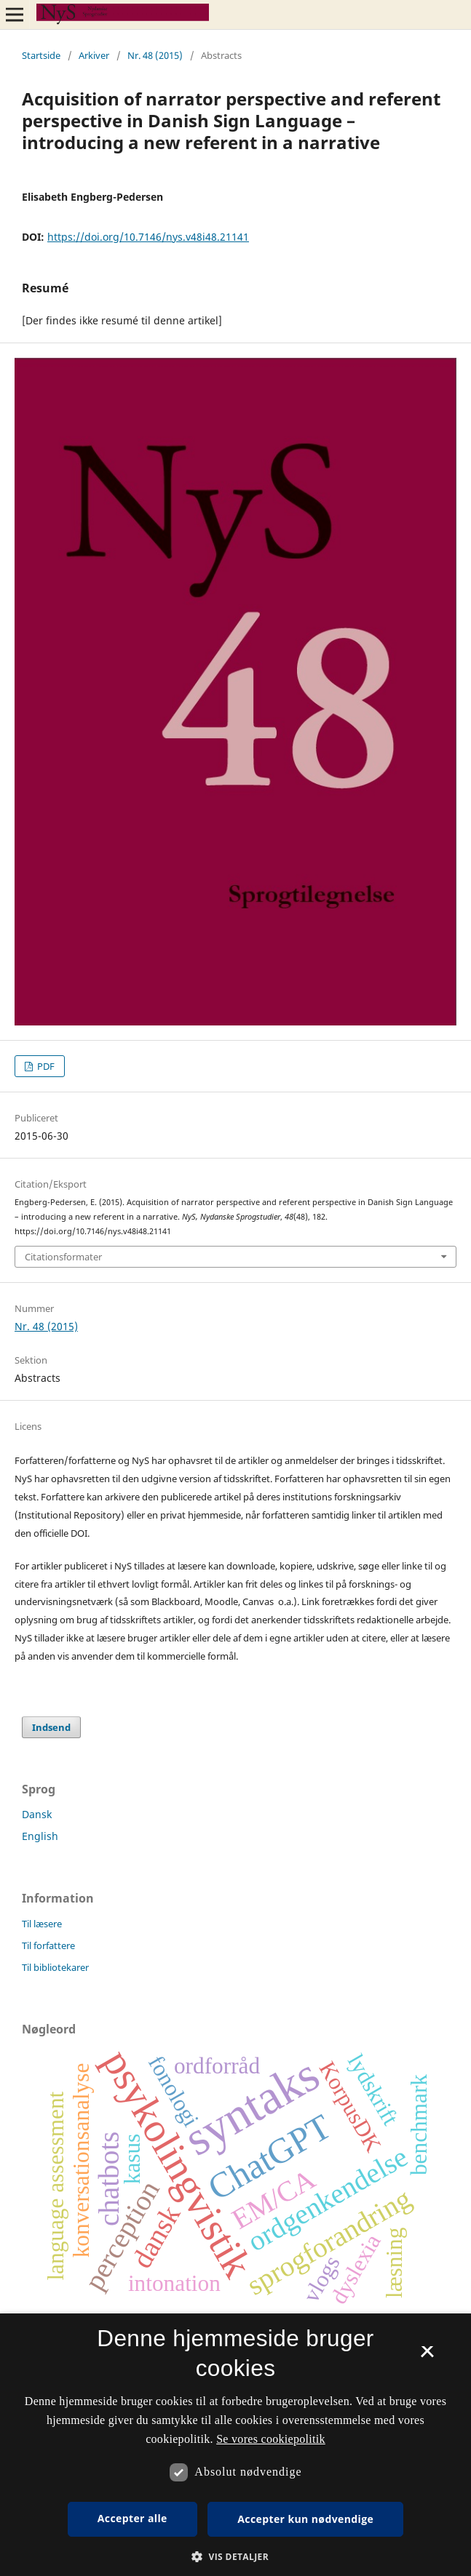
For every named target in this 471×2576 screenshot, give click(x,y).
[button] (235, 2557)
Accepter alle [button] (132, 2518)
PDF (45, 1066)
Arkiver (94, 55)
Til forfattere (48, 1945)
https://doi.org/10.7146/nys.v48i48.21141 (148, 237)
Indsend (51, 1727)
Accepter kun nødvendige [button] (305, 2519)
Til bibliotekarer (55, 1967)
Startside (41, 55)
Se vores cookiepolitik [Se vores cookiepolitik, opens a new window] (270, 2439)
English (40, 1836)
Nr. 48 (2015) (155, 55)
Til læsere (42, 1923)
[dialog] (235, 2444)
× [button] (427, 2356)
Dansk (37, 1814)
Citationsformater (63, 1256)
